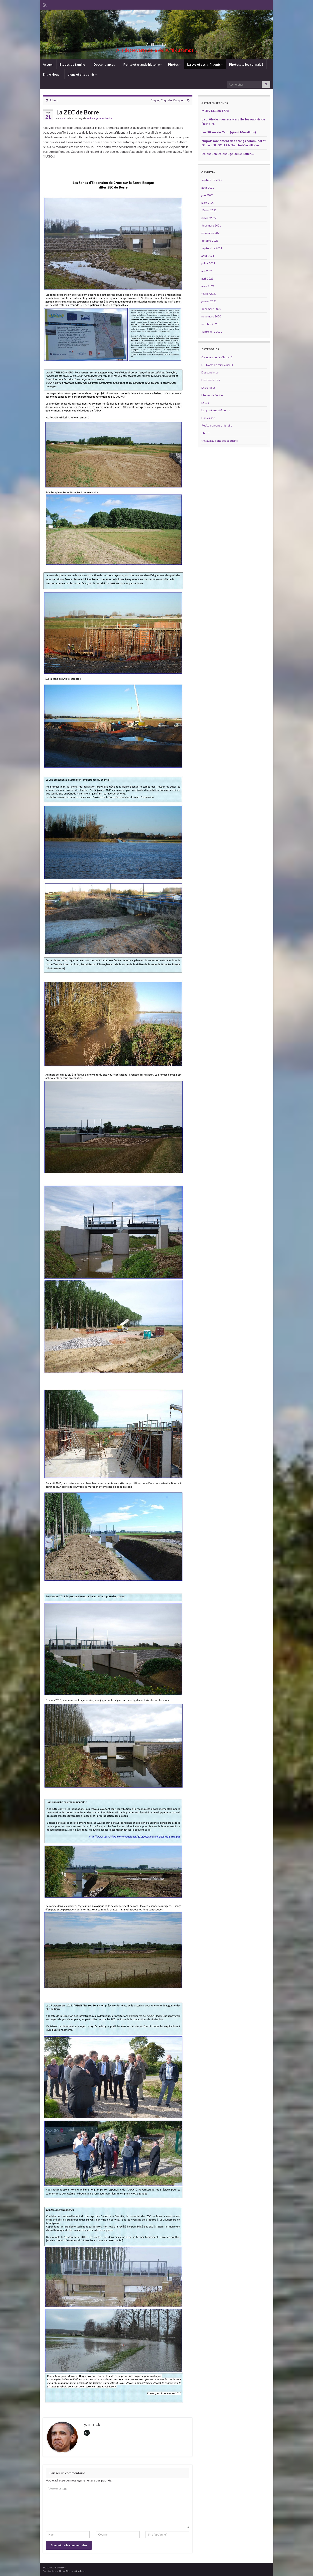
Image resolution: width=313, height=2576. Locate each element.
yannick (64, 118)
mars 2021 (207, 286)
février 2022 (209, 210)
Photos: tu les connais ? (246, 64)
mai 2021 (207, 271)
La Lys (205, 402)
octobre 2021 (209, 240)
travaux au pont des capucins (219, 440)
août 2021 (207, 255)
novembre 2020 (211, 316)
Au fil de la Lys (156, 43)
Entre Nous (52, 74)
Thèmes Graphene (76, 2571)
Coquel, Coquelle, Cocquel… (168, 100)
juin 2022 (207, 195)
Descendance (210, 372)
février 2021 (209, 293)
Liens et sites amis (82, 74)
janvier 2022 (209, 218)
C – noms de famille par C (217, 357)
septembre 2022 (211, 180)
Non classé (208, 418)
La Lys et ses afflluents (205, 64)
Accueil (48, 64)
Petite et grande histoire (142, 64)
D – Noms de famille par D (217, 364)
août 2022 (207, 187)
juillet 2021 (208, 263)
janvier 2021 (209, 301)
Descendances (105, 64)
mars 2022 (207, 202)
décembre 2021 (211, 225)
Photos (174, 64)
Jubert (54, 100)
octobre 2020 (209, 324)
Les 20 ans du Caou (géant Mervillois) (228, 132)
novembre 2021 (211, 233)
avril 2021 (207, 278)
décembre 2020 (211, 308)
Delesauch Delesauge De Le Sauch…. (228, 154)
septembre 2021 (211, 248)
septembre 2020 (211, 331)
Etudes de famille (73, 64)
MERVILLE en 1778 (215, 110)
